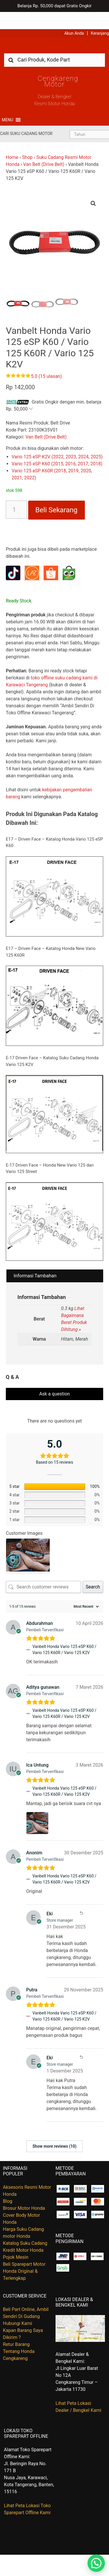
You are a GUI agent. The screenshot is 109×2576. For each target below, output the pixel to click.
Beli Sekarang (56, 493)
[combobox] (54, 42)
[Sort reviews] (85, 1589)
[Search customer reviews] (43, 1570)
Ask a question (54, 1376)
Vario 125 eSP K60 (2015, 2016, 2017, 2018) (57, 446)
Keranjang (100, 16)
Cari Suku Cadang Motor (26, 116)
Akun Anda (74, 16)
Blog (7, 2184)
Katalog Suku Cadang (25, 2226)
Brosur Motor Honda (24, 2191)
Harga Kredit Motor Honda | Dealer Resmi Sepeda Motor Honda (55, 30)
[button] (7, 102)
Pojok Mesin (15, 2240)
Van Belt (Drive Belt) (43, 147)
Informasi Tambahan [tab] (35, 1258)
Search (93, 1569)
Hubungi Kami (17, 2306)
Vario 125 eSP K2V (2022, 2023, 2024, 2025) (57, 439)
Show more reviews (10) (54, 2129)
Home (12, 140)
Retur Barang (16, 2327)
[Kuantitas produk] (16, 492)
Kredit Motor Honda (23, 2233)
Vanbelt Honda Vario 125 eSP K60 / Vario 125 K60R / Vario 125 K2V (64, 1632)
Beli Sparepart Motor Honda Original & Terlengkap (24, 2254)
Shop (27, 140)
